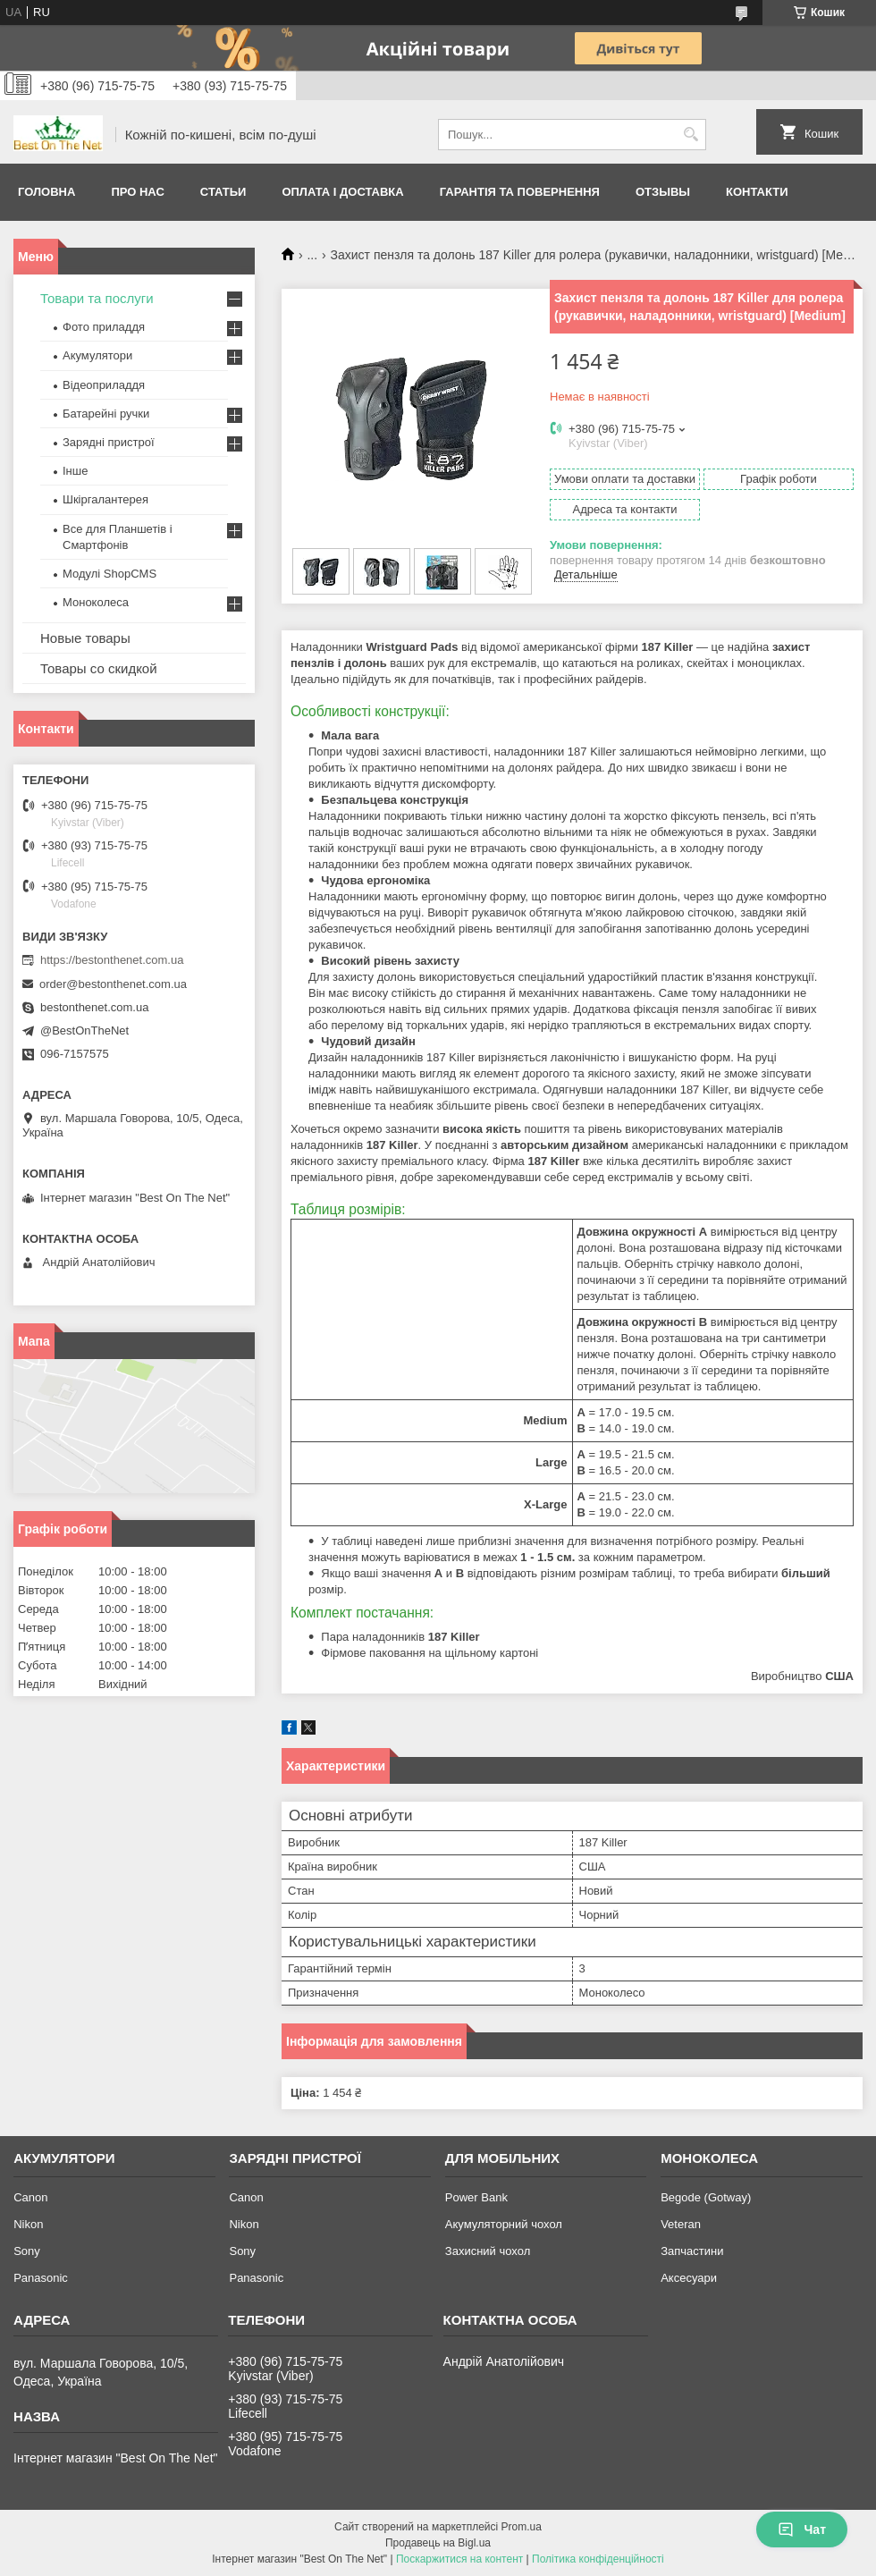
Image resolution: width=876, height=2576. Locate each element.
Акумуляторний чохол (503, 2224)
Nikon (28, 2224)
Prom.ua (521, 2527)
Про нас (137, 191)
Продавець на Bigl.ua (438, 2543)
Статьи (223, 191)
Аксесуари (689, 2278)
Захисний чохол (487, 2251)
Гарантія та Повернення (520, 191)
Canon (30, 2197)
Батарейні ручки (106, 413)
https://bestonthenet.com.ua (111, 960)
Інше (75, 470)
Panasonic (40, 2278)
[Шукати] (690, 134)
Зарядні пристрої (109, 442)
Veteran (681, 2224)
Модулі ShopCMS (109, 573)
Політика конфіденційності (598, 2559)
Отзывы (663, 191)
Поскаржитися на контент (459, 2559)
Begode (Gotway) (706, 2197)
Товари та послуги (97, 298)
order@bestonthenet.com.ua (113, 984)
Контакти (757, 191)
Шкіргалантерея (105, 499)
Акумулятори (97, 355)
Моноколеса (96, 602)
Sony (26, 2251)
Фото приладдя (104, 327)
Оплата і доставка (342, 191)
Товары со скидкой (98, 668)
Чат (802, 2529)
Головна (46, 191)
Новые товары (85, 638)
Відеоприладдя (104, 385)
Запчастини (692, 2251)
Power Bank (476, 2197)
